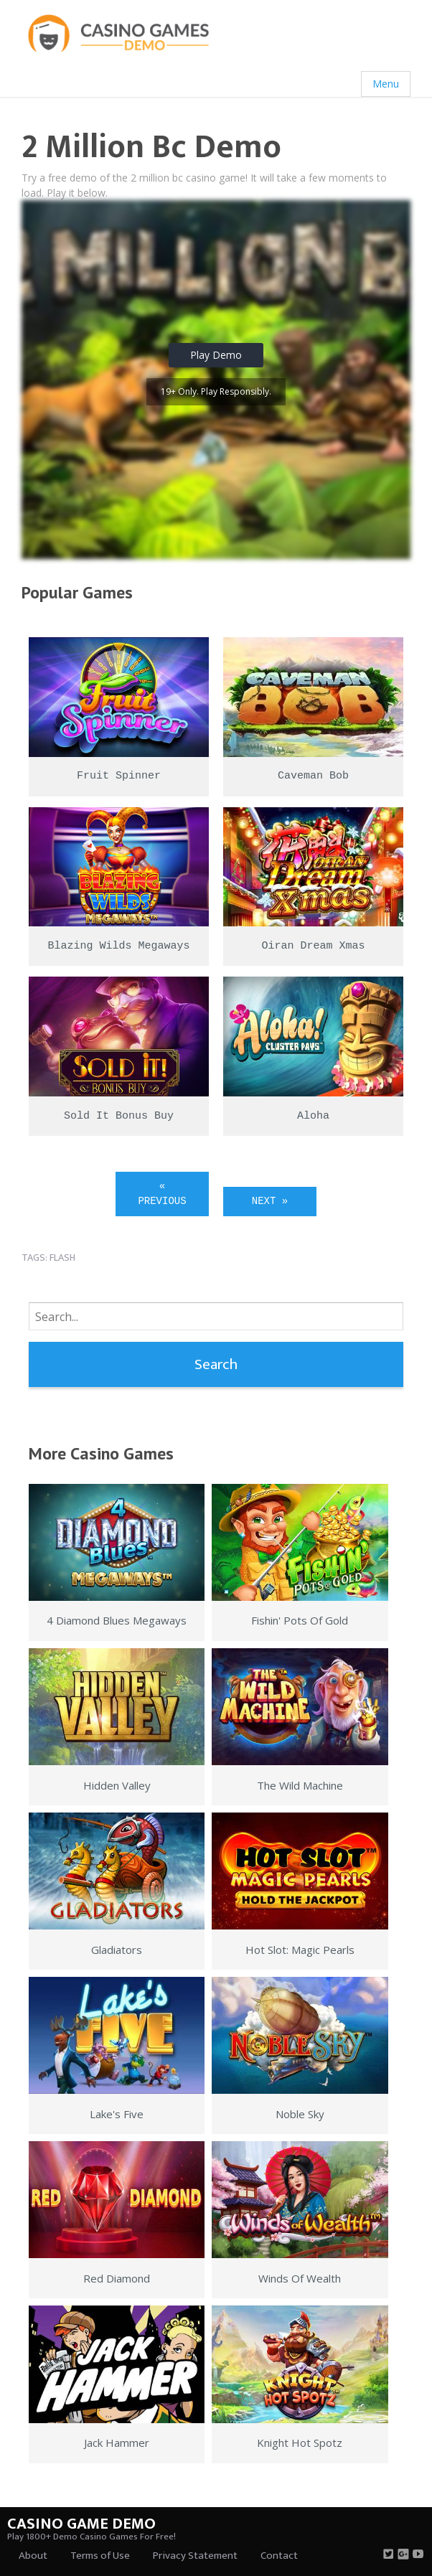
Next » (270, 1201)
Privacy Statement (195, 2556)
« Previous (162, 1193)
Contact (279, 2556)
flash (62, 1257)
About (33, 2556)
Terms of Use (100, 2556)
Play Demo (216, 355)
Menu (385, 83)
